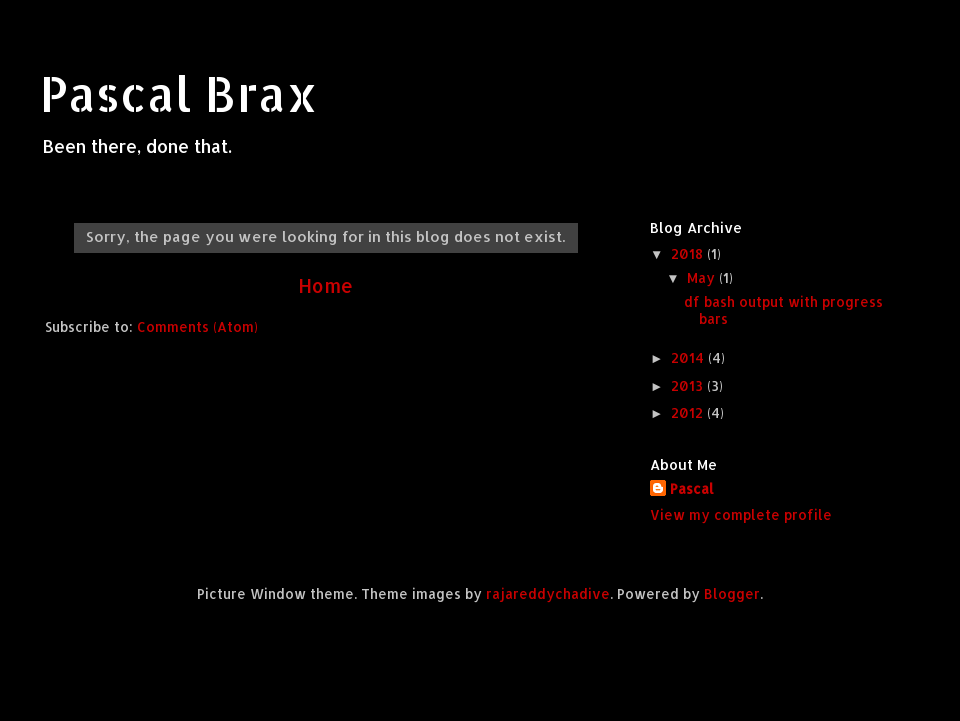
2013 (689, 385)
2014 (689, 357)
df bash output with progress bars (783, 309)
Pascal (692, 488)
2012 (689, 412)
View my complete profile (741, 514)
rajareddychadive (548, 593)
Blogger (732, 593)
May (703, 277)
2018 (689, 253)
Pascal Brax (179, 93)
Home (325, 285)
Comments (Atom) (197, 326)
